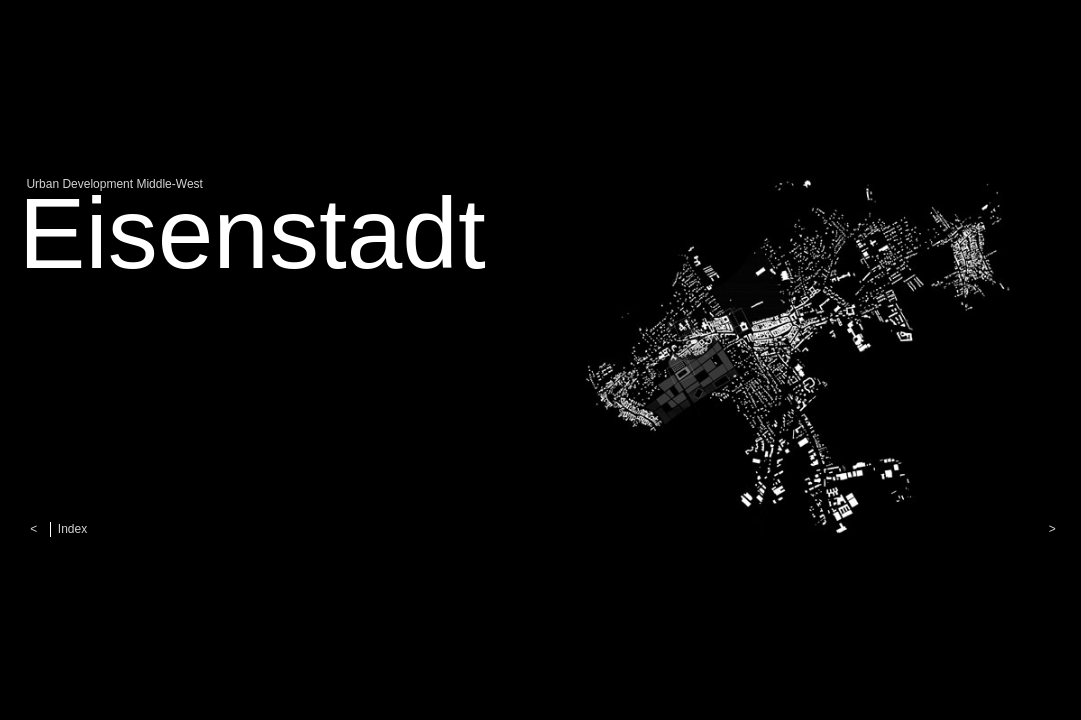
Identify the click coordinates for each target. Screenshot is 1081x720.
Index (72, 529)
